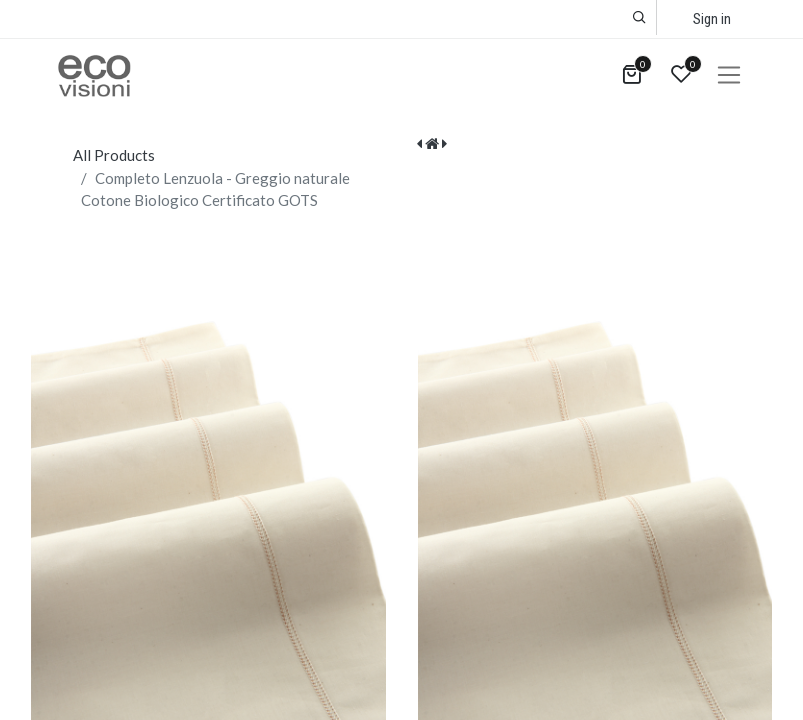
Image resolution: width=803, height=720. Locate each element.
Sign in (712, 19)
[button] (639, 17)
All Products (114, 155)
